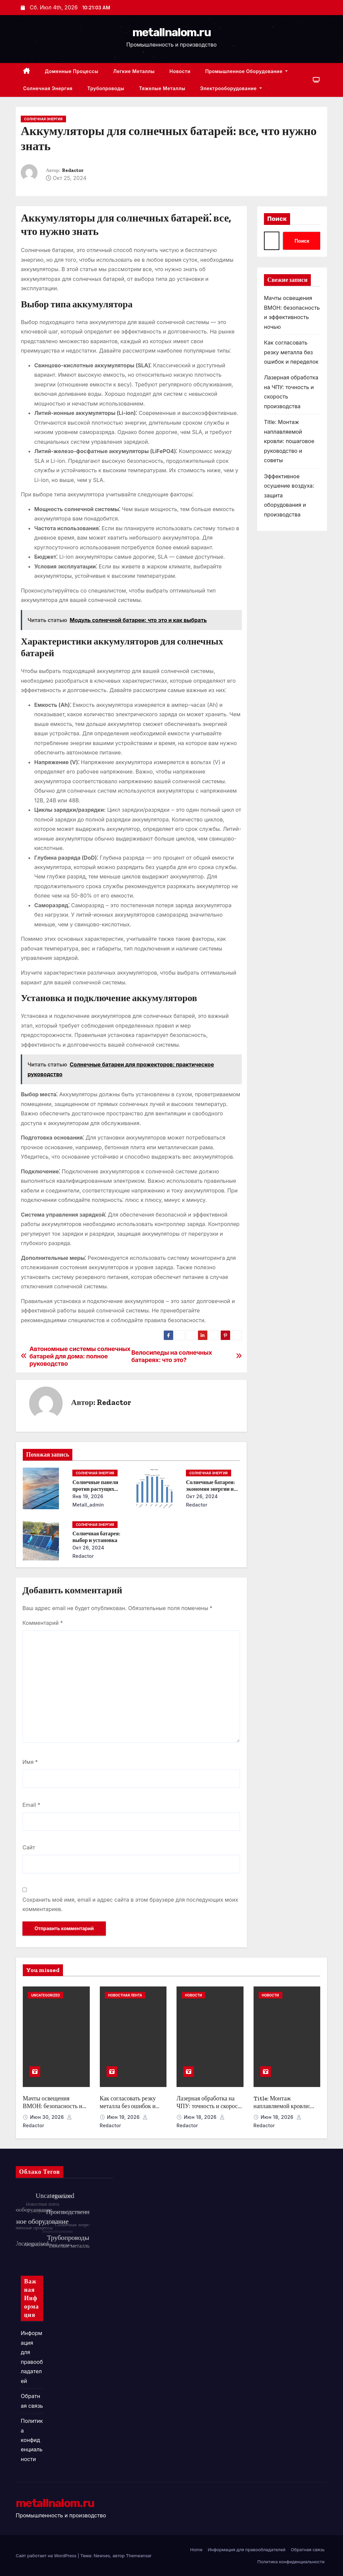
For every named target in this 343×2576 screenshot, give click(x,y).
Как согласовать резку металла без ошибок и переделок (291, 352)
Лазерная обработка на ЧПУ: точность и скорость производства (210, 2106)
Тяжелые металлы (162, 88)
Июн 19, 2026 (124, 2117)
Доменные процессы (71, 71)
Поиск (277, 219)
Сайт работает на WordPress (47, 2555)
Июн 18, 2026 (201, 2117)
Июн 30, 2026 (47, 2117)
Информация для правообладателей (246, 2549)
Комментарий (42, 1622)
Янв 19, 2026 (87, 1496)
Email (31, 1804)
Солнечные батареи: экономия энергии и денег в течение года (210, 1489)
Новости (180, 71)
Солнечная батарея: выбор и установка (96, 1536)
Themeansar (139, 2555)
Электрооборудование (231, 88)
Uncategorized (45, 1995)
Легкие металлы (134, 71)
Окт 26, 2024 (202, 1496)
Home (196, 2549)
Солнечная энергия (48, 88)
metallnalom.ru (171, 32)
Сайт (28, 1847)
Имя (30, 1762)
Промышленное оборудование (246, 71)
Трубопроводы (105, 88)
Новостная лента (125, 1995)
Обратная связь (308, 2549)
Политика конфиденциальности (32, 2439)
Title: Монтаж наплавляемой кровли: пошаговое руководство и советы (289, 441)
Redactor (72, 170)
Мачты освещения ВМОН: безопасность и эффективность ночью (52, 2106)
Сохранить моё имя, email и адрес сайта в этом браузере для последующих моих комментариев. (130, 1904)
